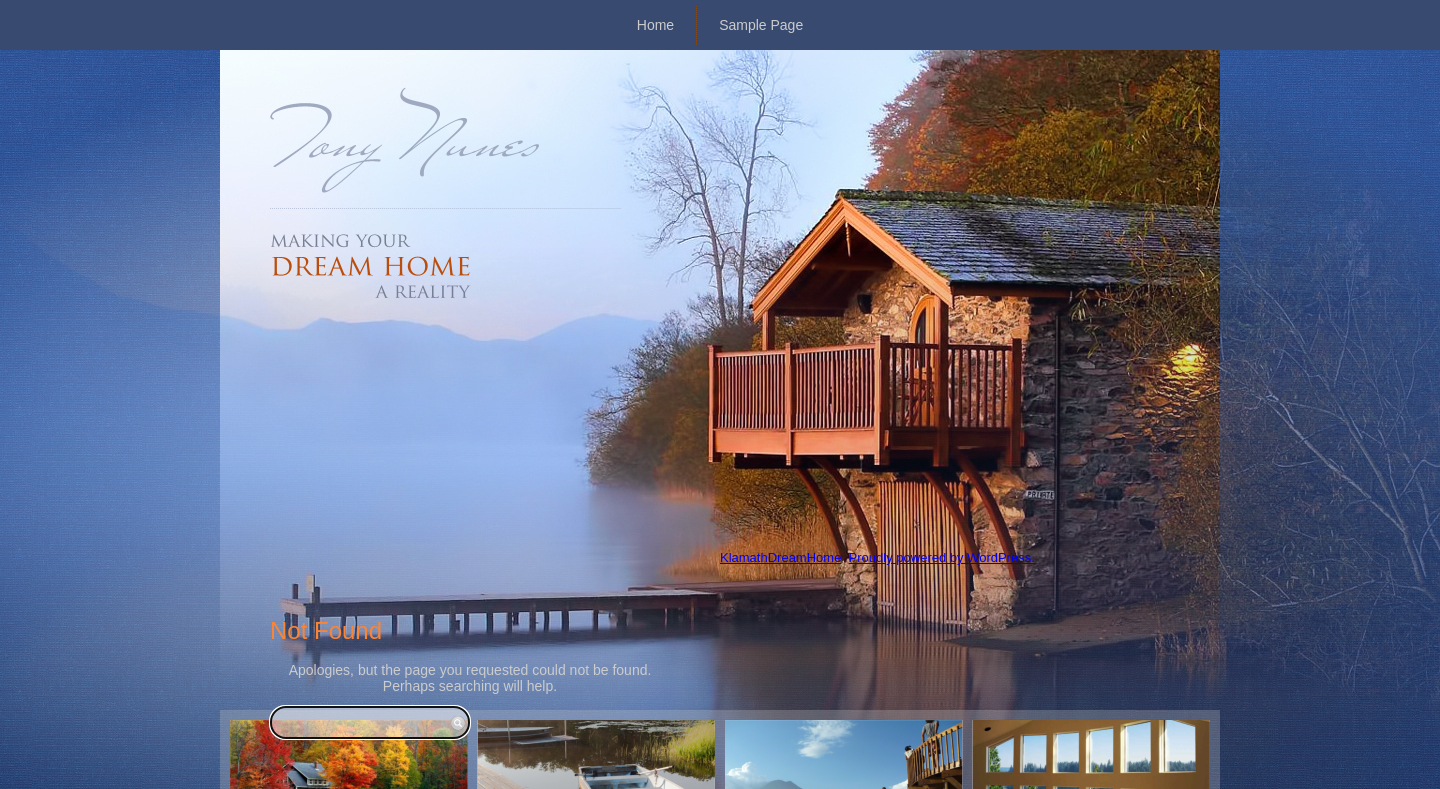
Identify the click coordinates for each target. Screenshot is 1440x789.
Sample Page (761, 25)
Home (655, 25)
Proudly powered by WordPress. (942, 557)
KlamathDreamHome (780, 557)
